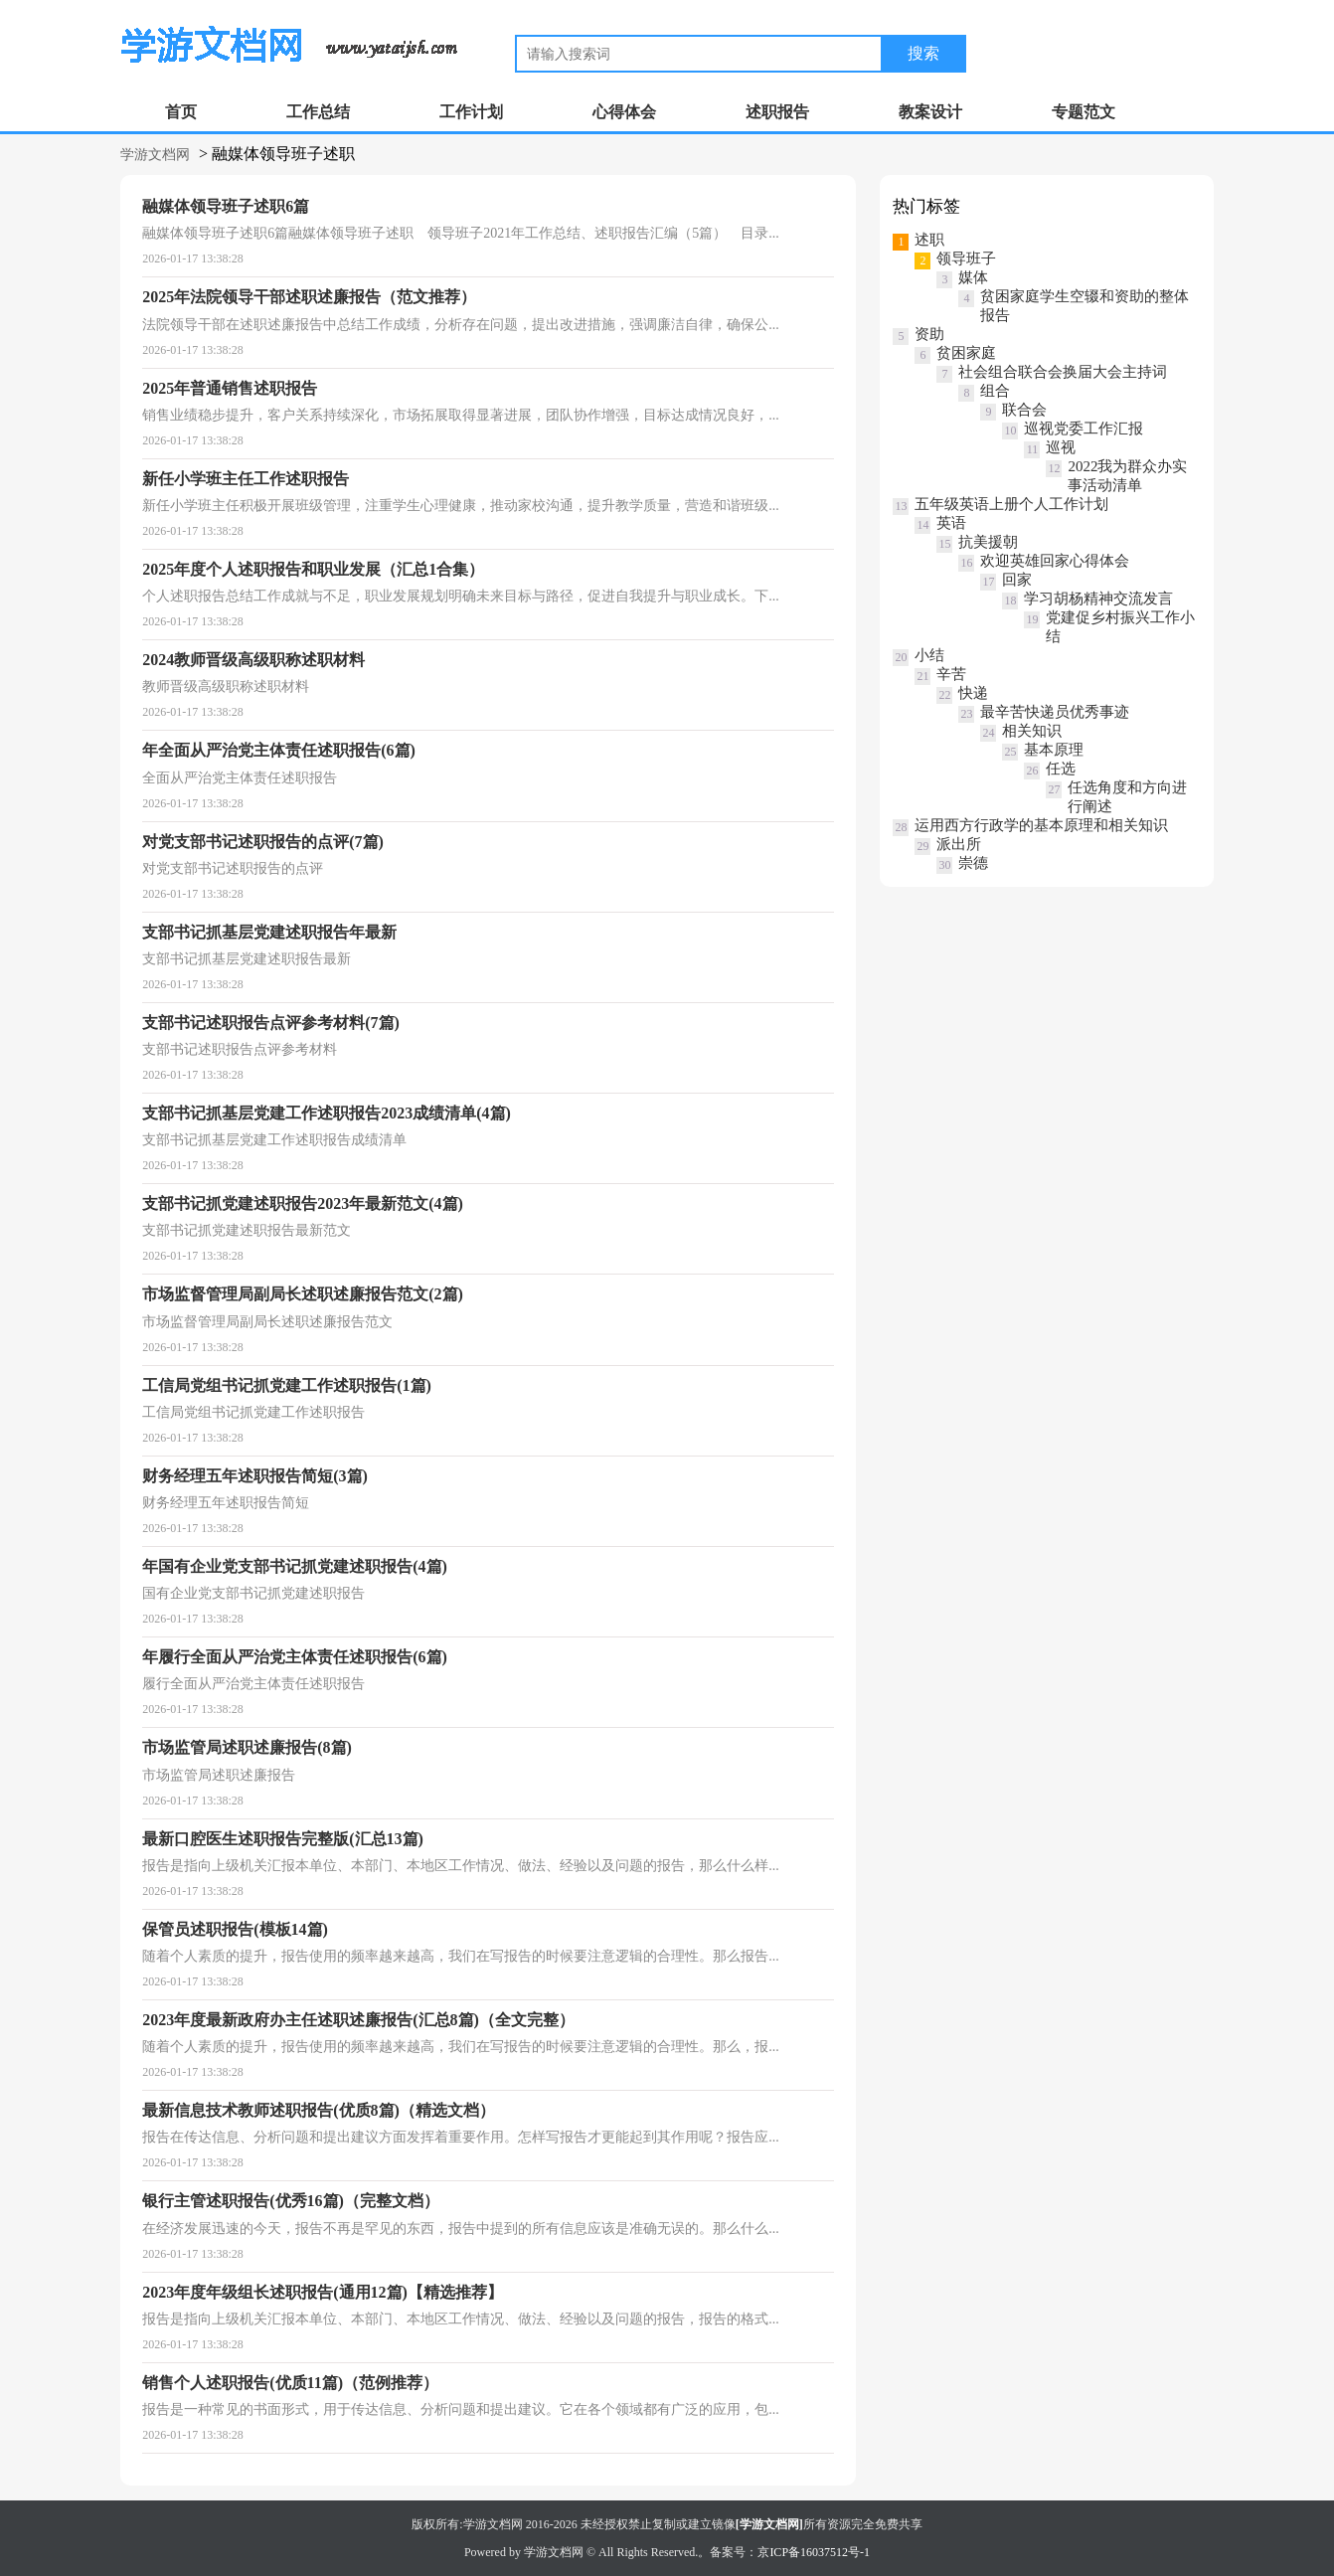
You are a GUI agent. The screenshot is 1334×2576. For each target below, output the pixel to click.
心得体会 (624, 111)
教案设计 (930, 111)
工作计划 (471, 111)
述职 (929, 240)
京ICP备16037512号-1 (813, 2552)
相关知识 (1032, 731)
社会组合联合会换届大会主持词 (1062, 372)
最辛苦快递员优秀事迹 (1054, 712)
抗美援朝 (988, 542)
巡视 (1061, 447)
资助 (929, 334)
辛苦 (951, 674)
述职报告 (777, 111)
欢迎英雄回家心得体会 (1054, 561)
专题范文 (1083, 111)
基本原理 (1054, 750)
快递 (973, 693)
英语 (951, 523)
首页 (181, 111)
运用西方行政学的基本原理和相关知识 (1041, 825)
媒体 (973, 277)
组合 (995, 391)
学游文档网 (155, 154)
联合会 (1024, 410)
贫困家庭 (966, 353)
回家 (1017, 580)
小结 (929, 655)
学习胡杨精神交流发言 (1098, 598)
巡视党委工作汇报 (1083, 428)
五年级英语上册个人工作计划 (1011, 504)
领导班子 (966, 258)
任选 (1061, 768)
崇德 (973, 863)
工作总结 (318, 111)
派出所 (958, 844)
